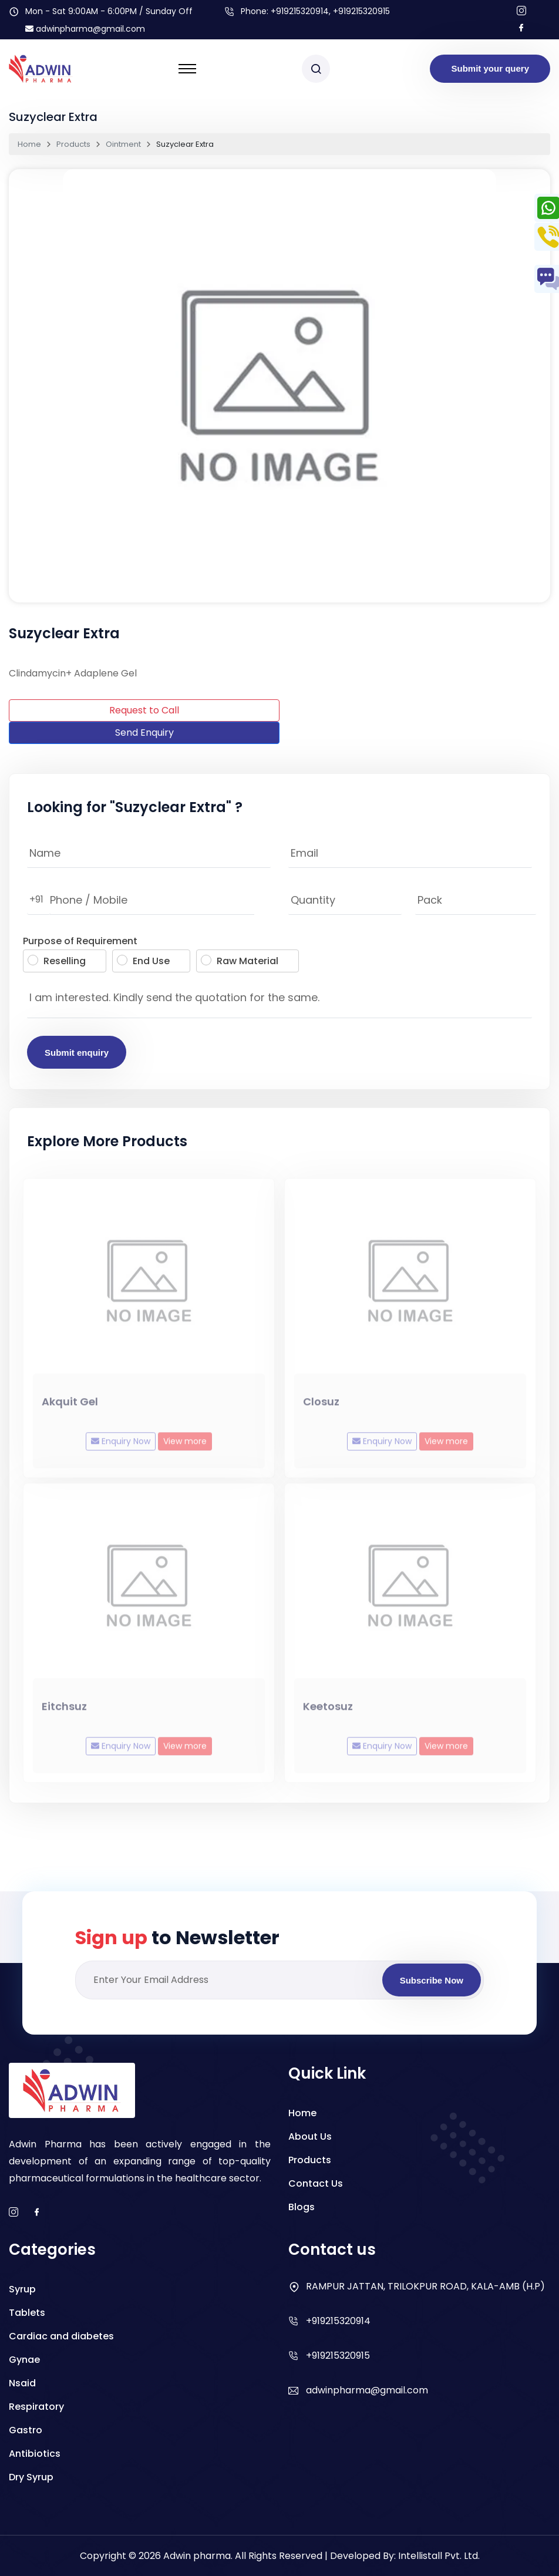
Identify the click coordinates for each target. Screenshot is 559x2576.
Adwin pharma (197, 2555)
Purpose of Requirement (80, 941)
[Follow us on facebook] (521, 28)
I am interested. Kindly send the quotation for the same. (279, 1000)
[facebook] (37, 2213)
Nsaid (22, 2383)
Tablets (27, 2312)
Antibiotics (34, 2453)
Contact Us (315, 2183)
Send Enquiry (144, 732)
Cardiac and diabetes (61, 2336)
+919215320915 (338, 2355)
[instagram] (13, 2213)
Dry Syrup (31, 2477)
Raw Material (239, 961)
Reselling (57, 961)
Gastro (25, 2430)
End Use (143, 961)
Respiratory (36, 2406)
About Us (310, 2136)
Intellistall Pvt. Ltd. (439, 2555)
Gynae (24, 2359)
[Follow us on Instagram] (521, 11)
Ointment (123, 144)
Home (29, 144)
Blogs (301, 2207)
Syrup (22, 2289)
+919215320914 (300, 11)
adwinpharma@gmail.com (85, 29)
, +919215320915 (359, 11)
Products (73, 144)
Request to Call (144, 710)
